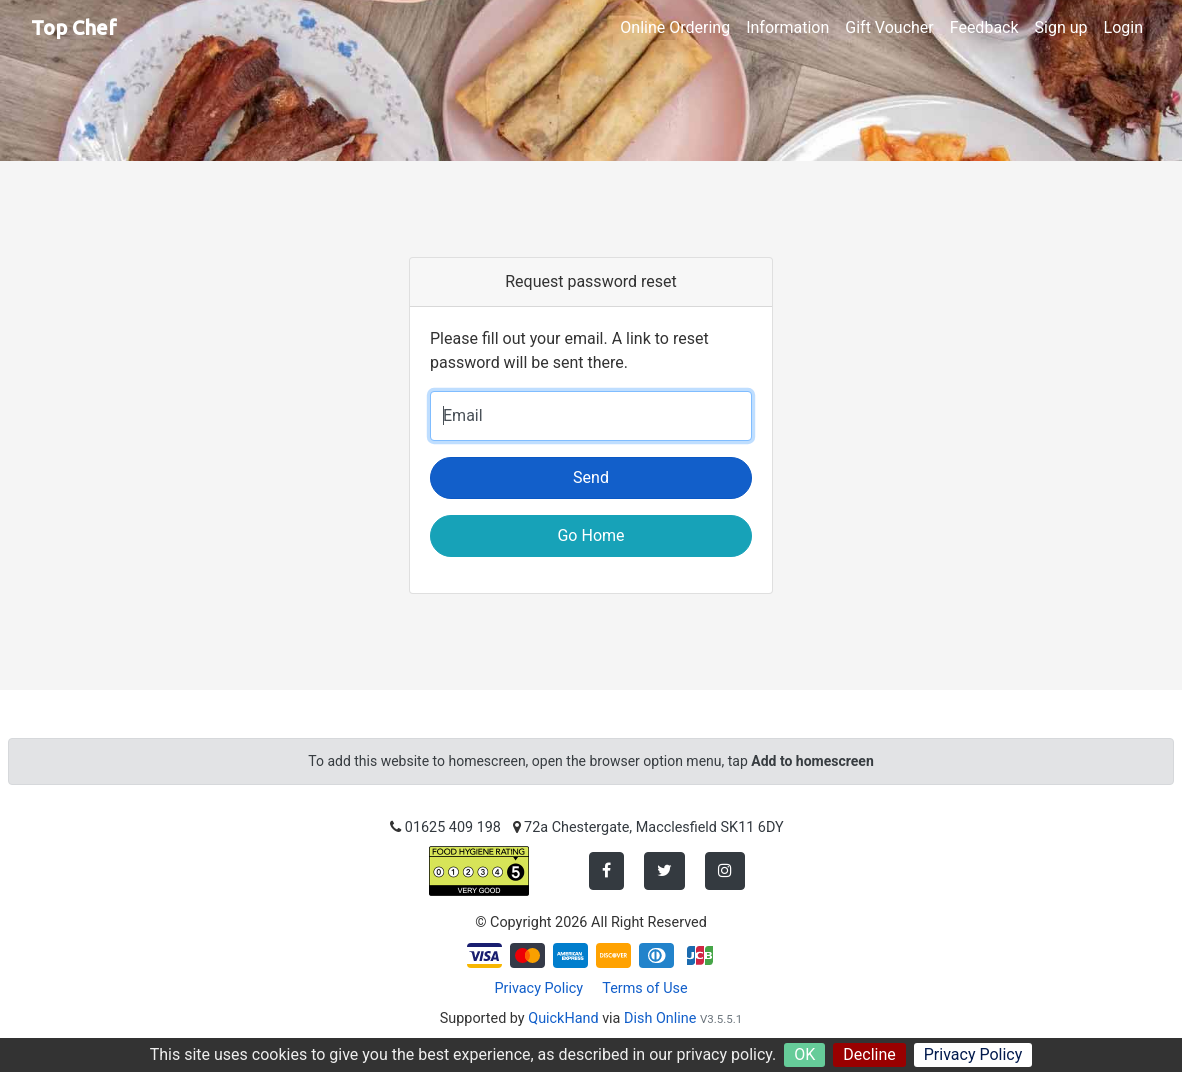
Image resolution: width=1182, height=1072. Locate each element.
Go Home (590, 535)
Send (591, 477)
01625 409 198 (453, 827)
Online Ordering (675, 27)
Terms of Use (644, 988)
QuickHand (563, 1018)
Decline (869, 1054)
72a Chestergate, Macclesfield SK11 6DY (654, 827)
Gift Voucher (889, 27)
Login (1123, 27)
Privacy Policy (973, 1054)
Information (787, 27)
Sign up (1061, 27)
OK (804, 1054)
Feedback (984, 27)
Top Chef (74, 27)
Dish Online (660, 1018)
